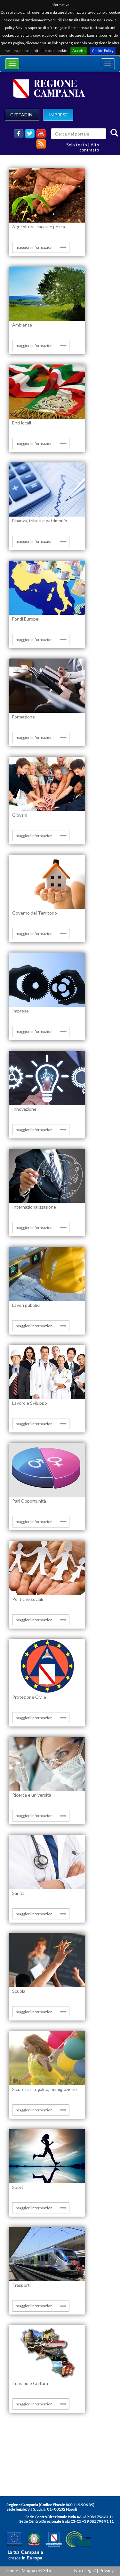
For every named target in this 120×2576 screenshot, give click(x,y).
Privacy (106, 2570)
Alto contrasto (89, 147)
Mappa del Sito (36, 2570)
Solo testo (76, 144)
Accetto (78, 50)
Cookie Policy (103, 50)
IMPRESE (58, 114)
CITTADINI (22, 114)
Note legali (85, 2570)
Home (12, 2570)
